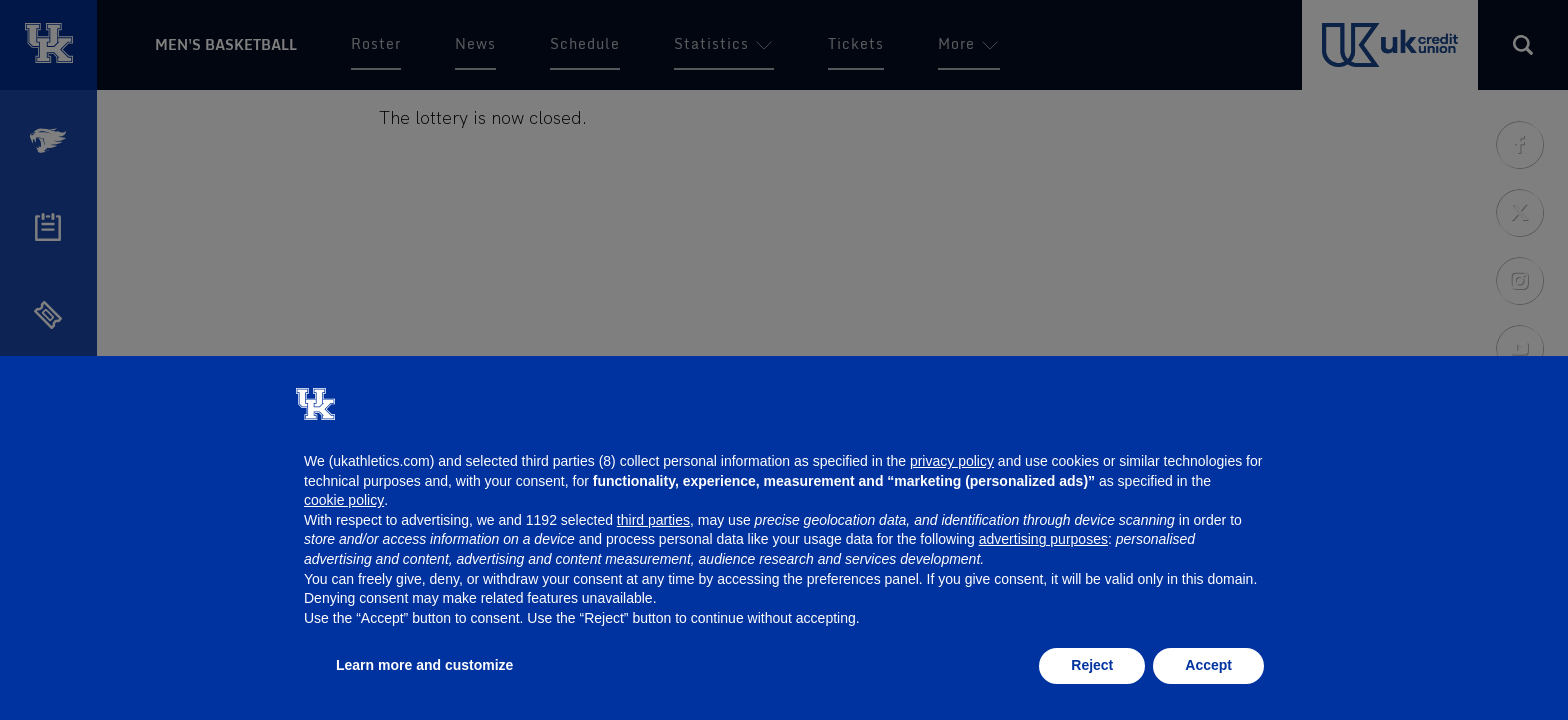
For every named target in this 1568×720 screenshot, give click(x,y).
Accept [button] (1208, 665)
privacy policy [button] (952, 461)
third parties (653, 520)
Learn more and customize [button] (424, 665)
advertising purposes (1043, 539)
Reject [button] (1092, 665)
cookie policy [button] (344, 500)
